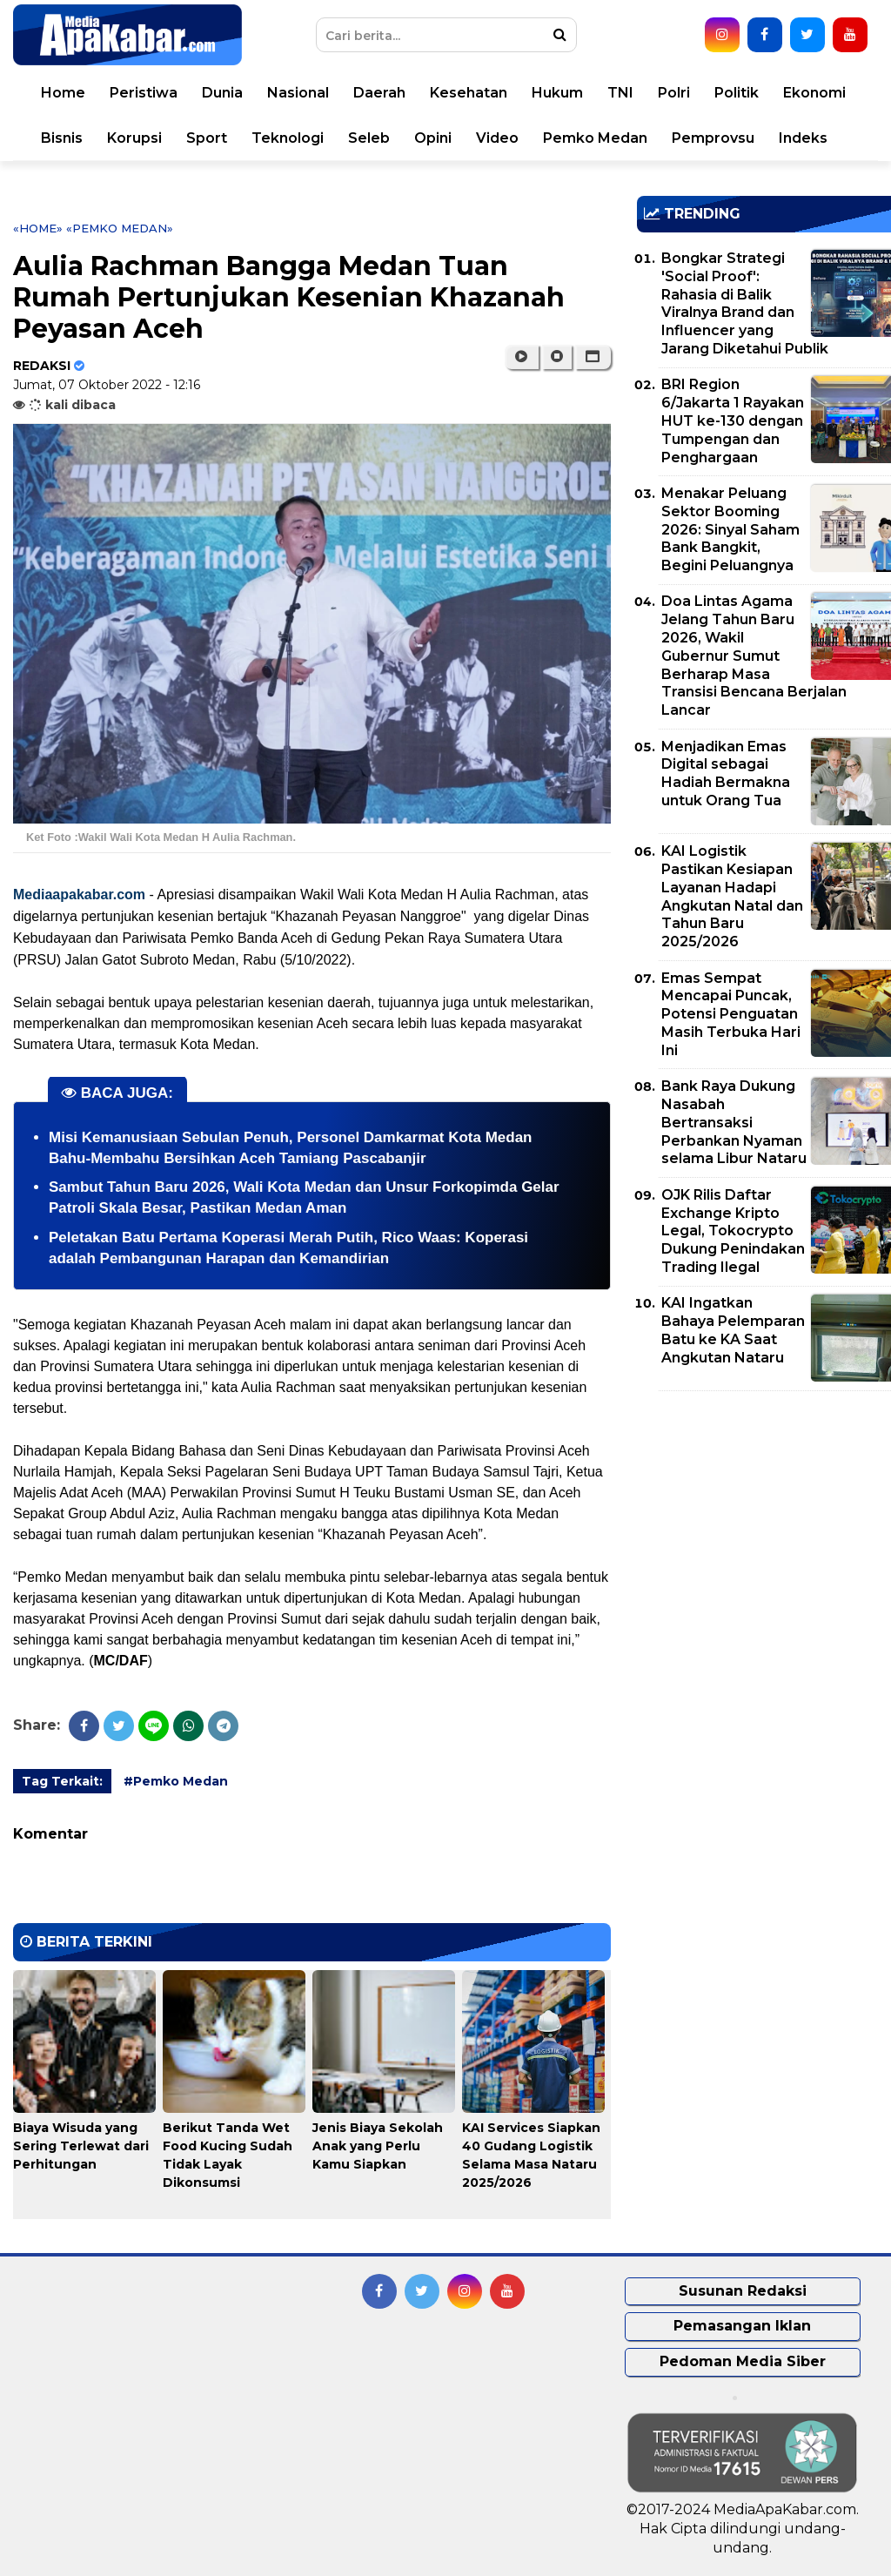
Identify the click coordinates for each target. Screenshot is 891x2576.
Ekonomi (814, 92)
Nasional (298, 92)
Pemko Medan (595, 138)
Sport (206, 138)
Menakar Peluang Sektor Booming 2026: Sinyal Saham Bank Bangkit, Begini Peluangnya (730, 529)
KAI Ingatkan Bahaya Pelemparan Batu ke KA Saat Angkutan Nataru (733, 1330)
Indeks (803, 138)
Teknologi (287, 138)
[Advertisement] (764, 1526)
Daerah (379, 92)
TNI (620, 92)
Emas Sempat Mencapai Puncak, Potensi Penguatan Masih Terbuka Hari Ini (731, 1014)
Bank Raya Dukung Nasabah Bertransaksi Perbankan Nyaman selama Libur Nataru (734, 1122)
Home (63, 92)
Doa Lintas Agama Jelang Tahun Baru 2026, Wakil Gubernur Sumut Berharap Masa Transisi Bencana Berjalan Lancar (754, 655)
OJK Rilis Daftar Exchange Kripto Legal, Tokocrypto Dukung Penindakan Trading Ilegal (733, 1231)
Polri (674, 92)
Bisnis (62, 138)
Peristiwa (144, 92)
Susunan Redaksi (743, 2291)
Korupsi (134, 138)
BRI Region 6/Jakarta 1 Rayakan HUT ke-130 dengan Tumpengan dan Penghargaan (732, 420)
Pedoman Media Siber (743, 2361)
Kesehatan (468, 92)
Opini (433, 138)
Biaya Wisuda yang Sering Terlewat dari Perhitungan (81, 2146)
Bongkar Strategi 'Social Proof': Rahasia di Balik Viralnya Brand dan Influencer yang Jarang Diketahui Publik (744, 303)
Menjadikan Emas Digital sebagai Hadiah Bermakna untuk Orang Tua (725, 773)
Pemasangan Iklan (742, 2325)
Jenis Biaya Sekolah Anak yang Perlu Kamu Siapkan (377, 2146)
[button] (593, 357)
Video (497, 138)
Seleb (369, 138)
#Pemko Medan (176, 1781)
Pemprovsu (713, 138)
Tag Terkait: (62, 1781)
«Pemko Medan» (119, 228)
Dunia (222, 92)
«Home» (38, 228)
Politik (736, 92)
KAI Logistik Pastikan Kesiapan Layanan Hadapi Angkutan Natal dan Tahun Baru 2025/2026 (732, 896)
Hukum (557, 92)
